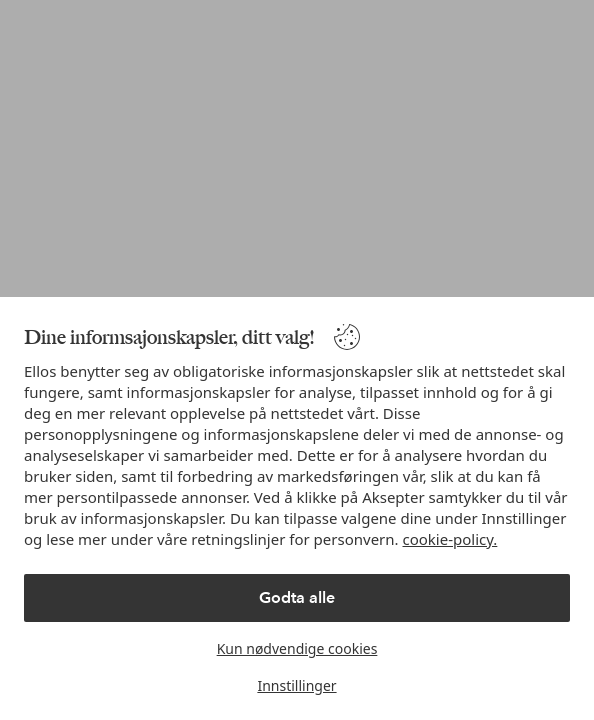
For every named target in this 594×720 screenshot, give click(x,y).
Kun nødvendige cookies (297, 648)
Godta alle (297, 597)
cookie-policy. (450, 539)
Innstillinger (296, 685)
